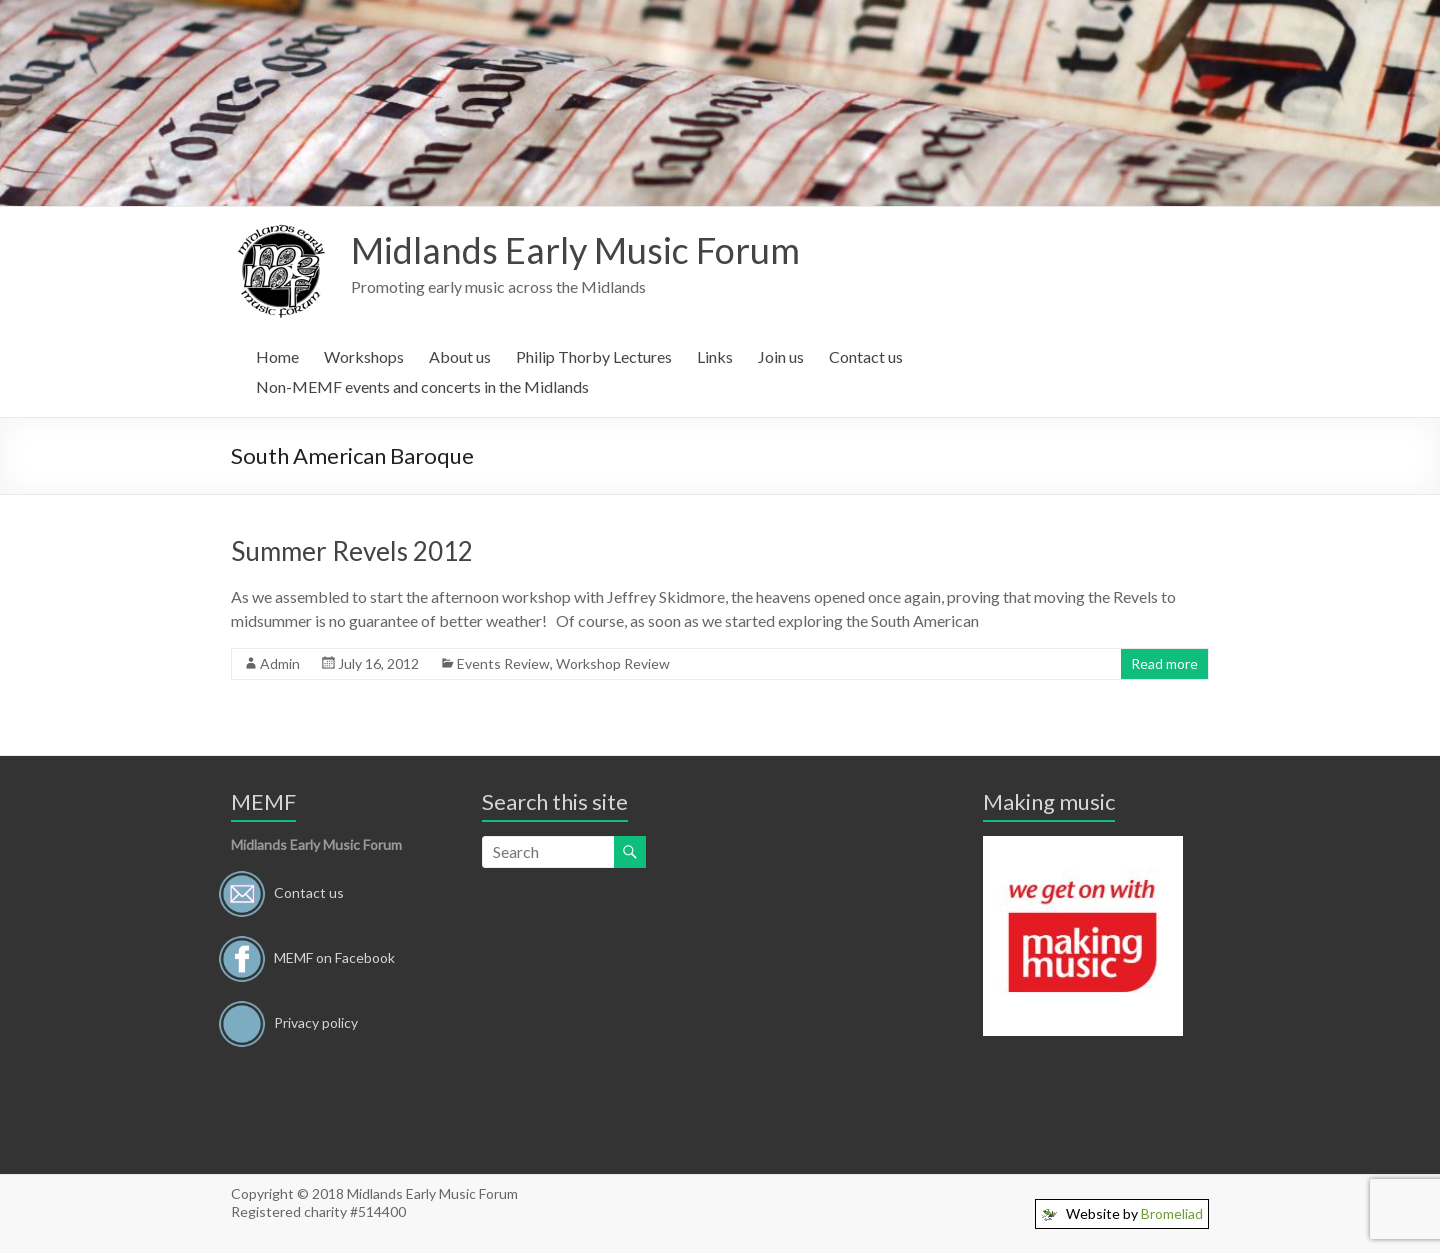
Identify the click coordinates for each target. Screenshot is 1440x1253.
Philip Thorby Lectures (594, 356)
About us (460, 356)
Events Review (503, 663)
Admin (280, 663)
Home (277, 356)
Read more (1164, 663)
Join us (781, 356)
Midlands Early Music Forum (575, 250)
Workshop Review (613, 663)
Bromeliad (1172, 1213)
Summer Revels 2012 (352, 551)
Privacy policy (316, 1021)
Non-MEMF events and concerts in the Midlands (422, 386)
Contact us (866, 356)
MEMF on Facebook (334, 956)
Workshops (364, 356)
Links (715, 356)
